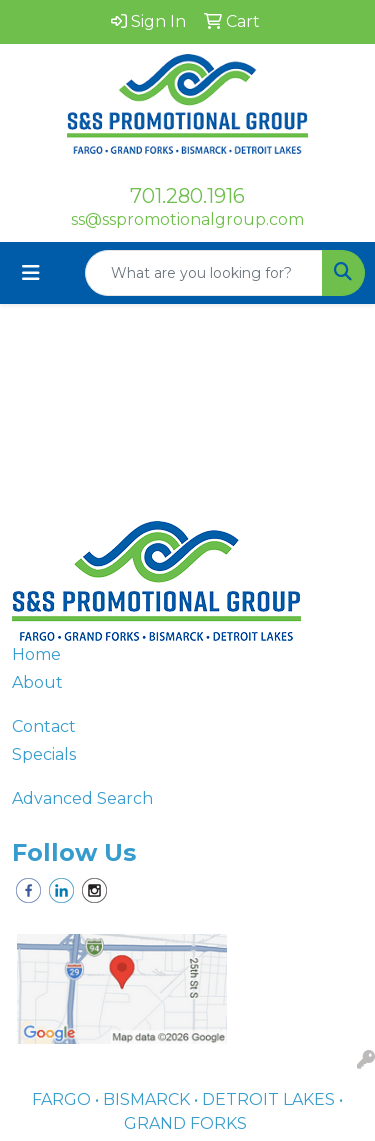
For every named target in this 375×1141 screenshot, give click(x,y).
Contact (44, 726)
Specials (44, 754)
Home (36, 654)
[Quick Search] (204, 273)
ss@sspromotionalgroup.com (187, 219)
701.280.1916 (187, 196)
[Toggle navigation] (31, 273)
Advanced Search (82, 798)
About (37, 682)
